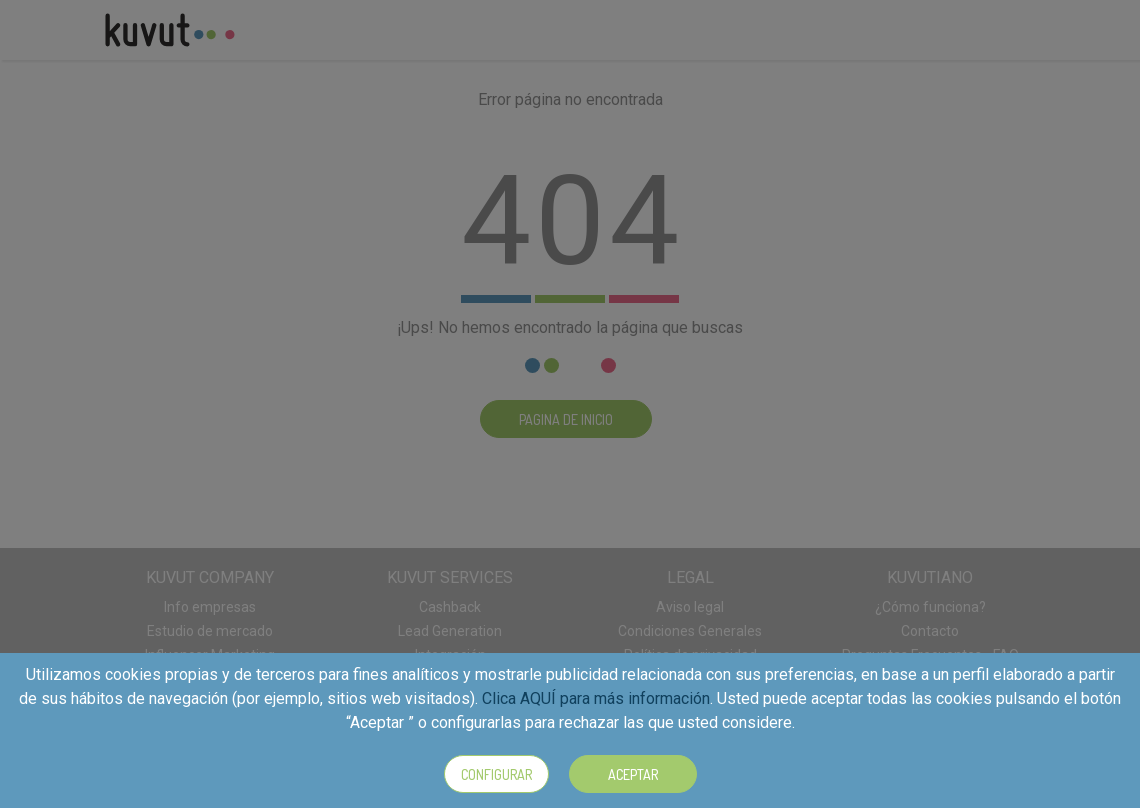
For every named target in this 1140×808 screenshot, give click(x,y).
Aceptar (633, 774)
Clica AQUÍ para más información (596, 698)
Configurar (496, 774)
